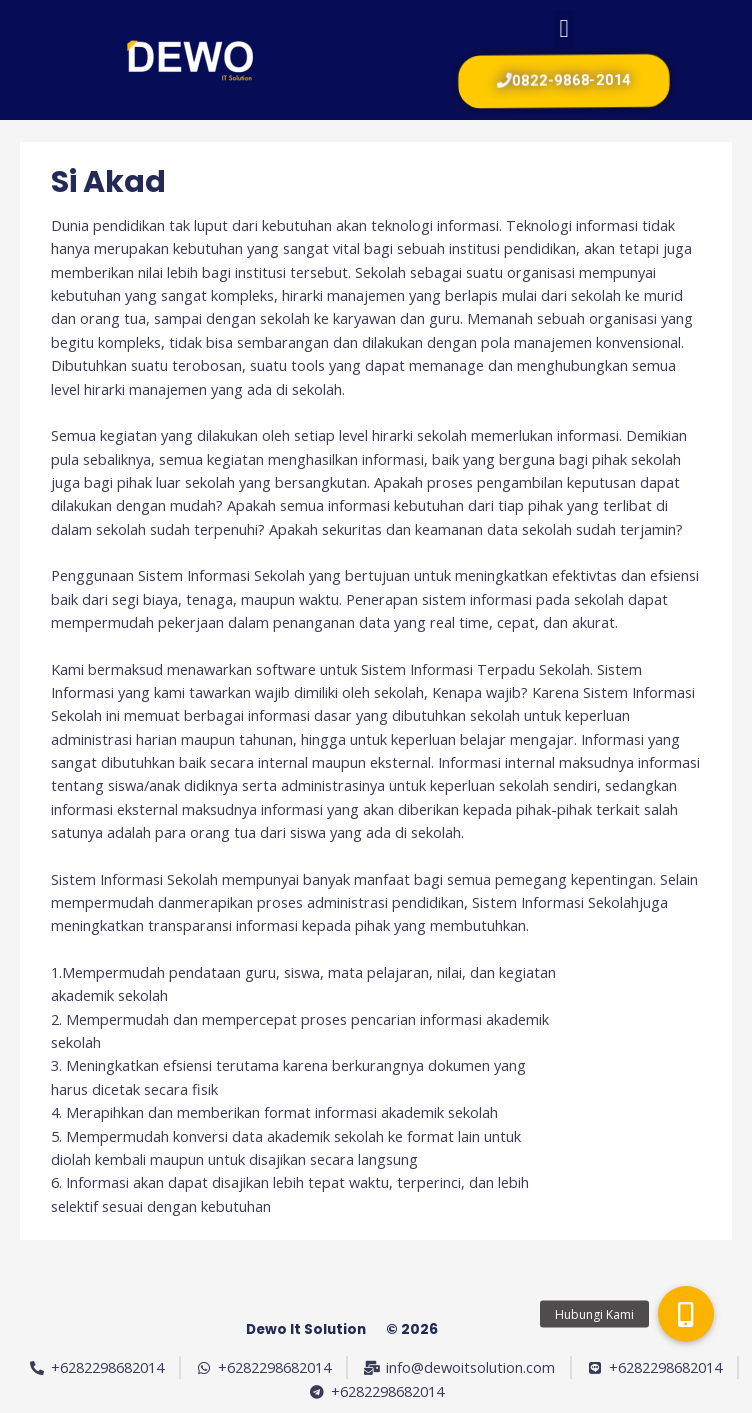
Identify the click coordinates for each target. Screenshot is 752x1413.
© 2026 (412, 1329)
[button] (564, 29)
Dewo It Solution (306, 1329)
